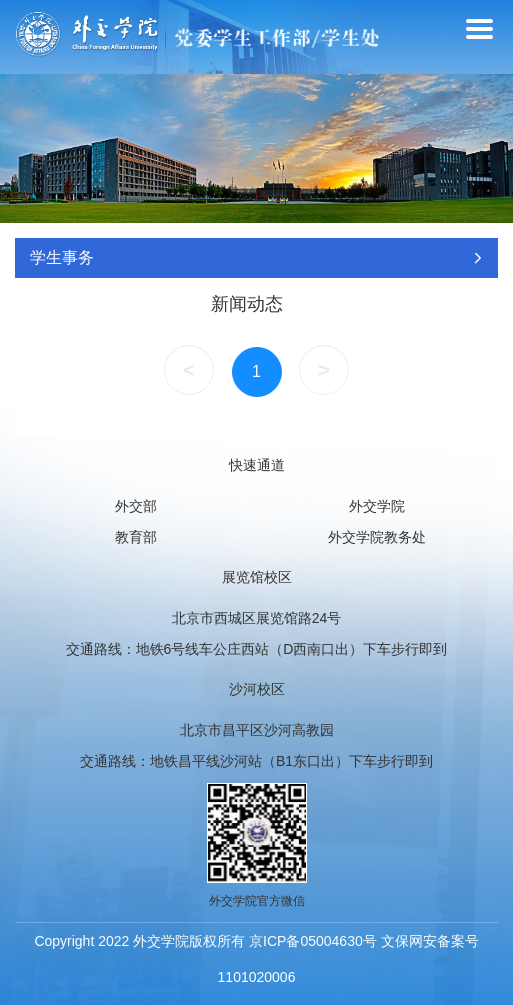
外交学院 (377, 506)
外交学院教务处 (377, 537)
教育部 (136, 537)
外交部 (136, 506)
